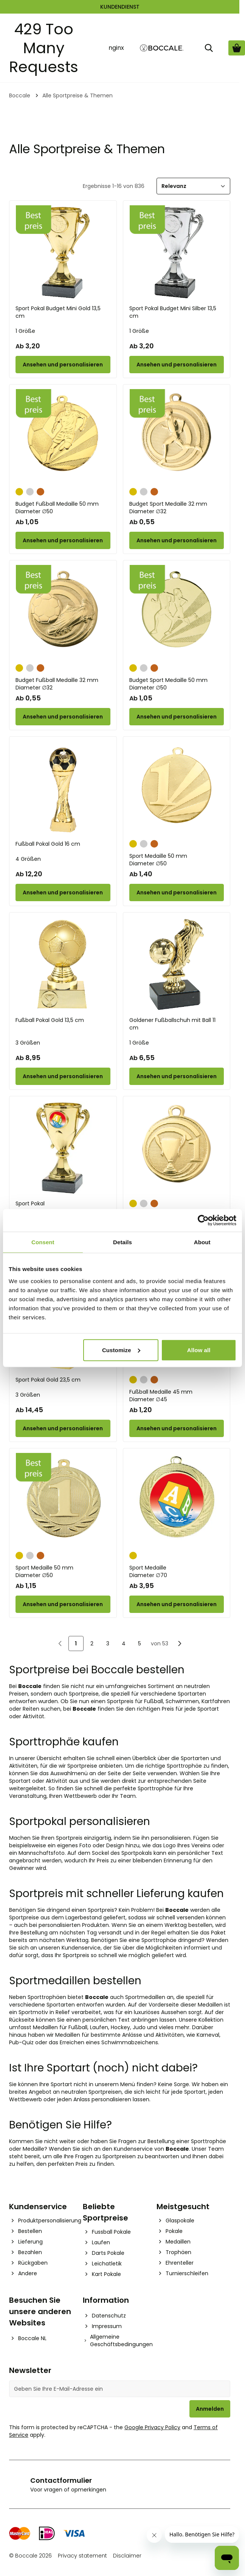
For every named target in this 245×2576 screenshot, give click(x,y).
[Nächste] (179, 1643)
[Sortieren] (193, 186)
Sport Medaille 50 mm (176, 859)
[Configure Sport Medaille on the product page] (176, 1604)
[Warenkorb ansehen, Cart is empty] (236, 47)
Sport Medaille (176, 1571)
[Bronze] (40, 491)
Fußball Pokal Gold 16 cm (48, 844)
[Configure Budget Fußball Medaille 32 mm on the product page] (63, 716)
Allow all (199, 1349)
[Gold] (19, 491)
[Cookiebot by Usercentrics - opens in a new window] (203, 1220)
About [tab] (202, 1242)
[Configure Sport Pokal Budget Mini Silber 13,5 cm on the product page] (176, 364)
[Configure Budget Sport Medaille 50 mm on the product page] (176, 716)
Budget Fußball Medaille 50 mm (63, 507)
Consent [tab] (42, 1242)
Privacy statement (82, 2555)
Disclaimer (127, 2555)
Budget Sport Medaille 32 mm (176, 507)
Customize (121, 1349)
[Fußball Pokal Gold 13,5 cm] (63, 964)
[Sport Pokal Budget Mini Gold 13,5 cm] (63, 252)
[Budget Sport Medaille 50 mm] (176, 612)
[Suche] (208, 47)
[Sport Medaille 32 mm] (176, 1148)
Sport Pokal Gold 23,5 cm (48, 1379)
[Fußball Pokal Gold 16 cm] (63, 788)
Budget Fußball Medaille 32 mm (63, 683)
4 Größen (28, 859)
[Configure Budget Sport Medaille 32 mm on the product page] (176, 540)
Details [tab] (122, 1242)
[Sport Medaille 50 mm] (176, 788)
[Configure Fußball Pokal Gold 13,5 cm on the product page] (63, 1076)
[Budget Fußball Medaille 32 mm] (63, 612)
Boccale (19, 95)
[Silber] (30, 491)
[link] (60, 1643)
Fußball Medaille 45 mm (176, 1395)
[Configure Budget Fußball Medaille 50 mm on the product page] (63, 540)
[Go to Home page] (162, 48)
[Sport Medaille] (176, 1500)
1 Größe (25, 331)
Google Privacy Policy (152, 2427)
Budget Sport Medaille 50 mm (176, 683)
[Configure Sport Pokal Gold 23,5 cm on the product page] (63, 1428)
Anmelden (210, 2409)
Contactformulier (61, 2480)
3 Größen (28, 1042)
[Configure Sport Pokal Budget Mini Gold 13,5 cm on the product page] (63, 364)
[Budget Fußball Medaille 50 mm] (63, 436)
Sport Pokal (30, 1203)
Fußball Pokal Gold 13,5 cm (50, 1020)
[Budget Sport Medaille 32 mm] (176, 436)
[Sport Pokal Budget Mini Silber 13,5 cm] (176, 252)
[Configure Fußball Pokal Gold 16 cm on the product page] (63, 892)
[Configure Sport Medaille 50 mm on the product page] (176, 892)
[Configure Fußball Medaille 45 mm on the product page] (176, 1428)
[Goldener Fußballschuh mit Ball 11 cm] (176, 964)
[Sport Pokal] (63, 1148)
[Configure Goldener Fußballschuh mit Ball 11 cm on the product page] (176, 1076)
